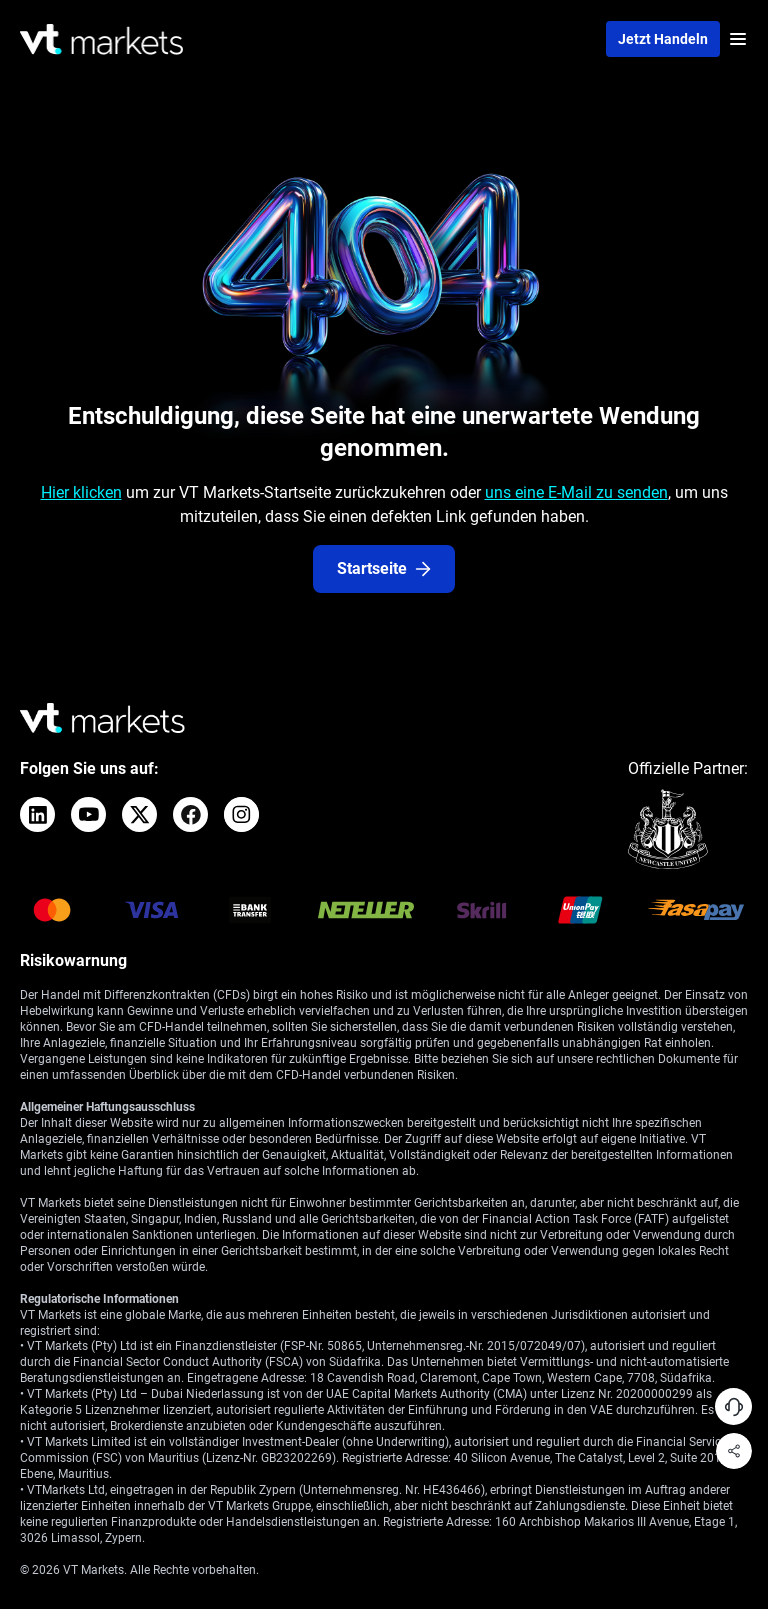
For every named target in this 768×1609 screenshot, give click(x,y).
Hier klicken (81, 492)
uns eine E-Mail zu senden (576, 492)
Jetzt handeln (663, 39)
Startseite (384, 568)
